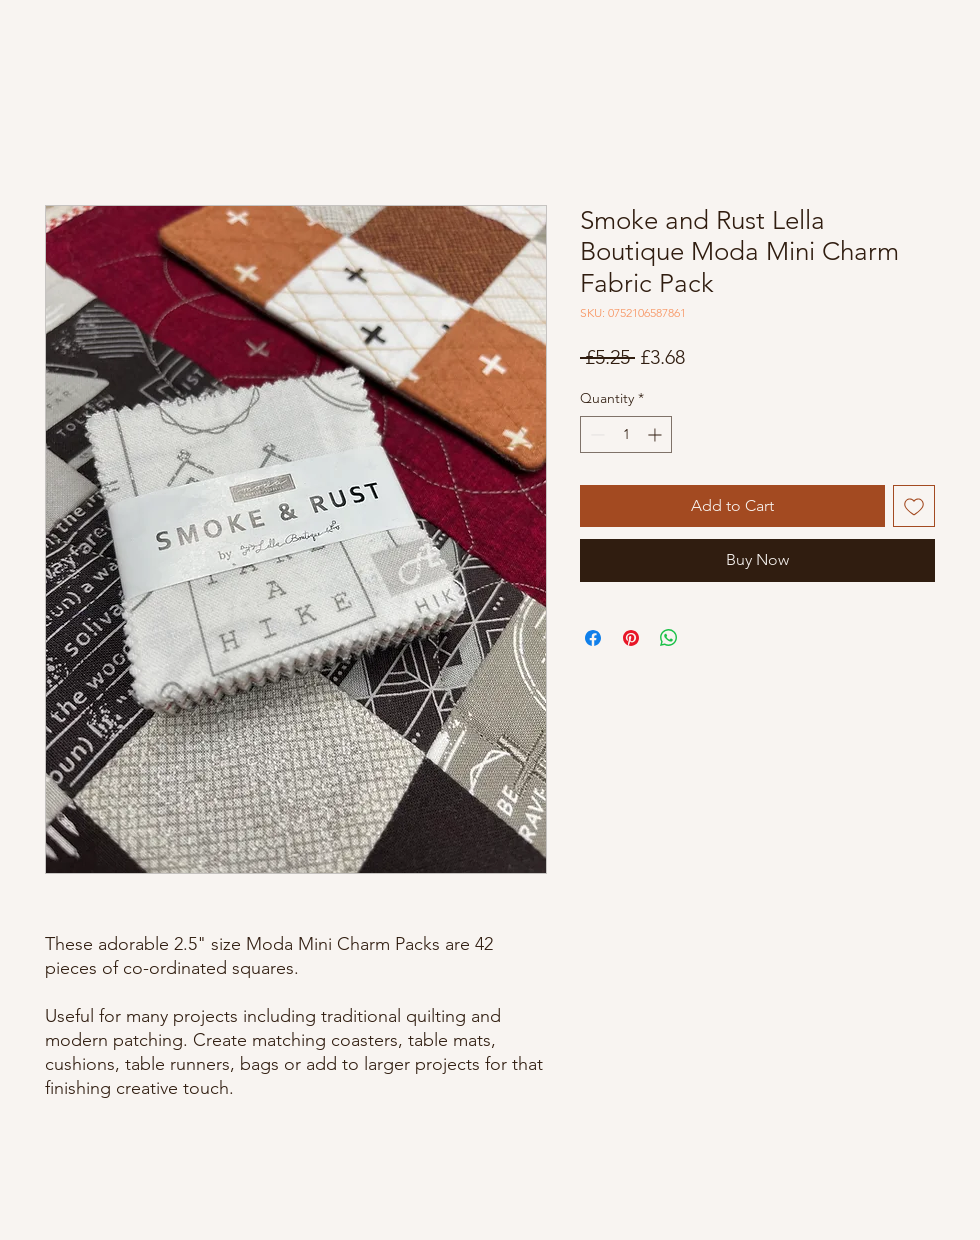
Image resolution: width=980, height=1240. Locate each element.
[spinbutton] (626, 434)
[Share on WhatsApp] (669, 638)
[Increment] (656, 434)
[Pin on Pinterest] (631, 638)
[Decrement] (595, 434)
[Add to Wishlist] (914, 506)
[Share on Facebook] (593, 638)
